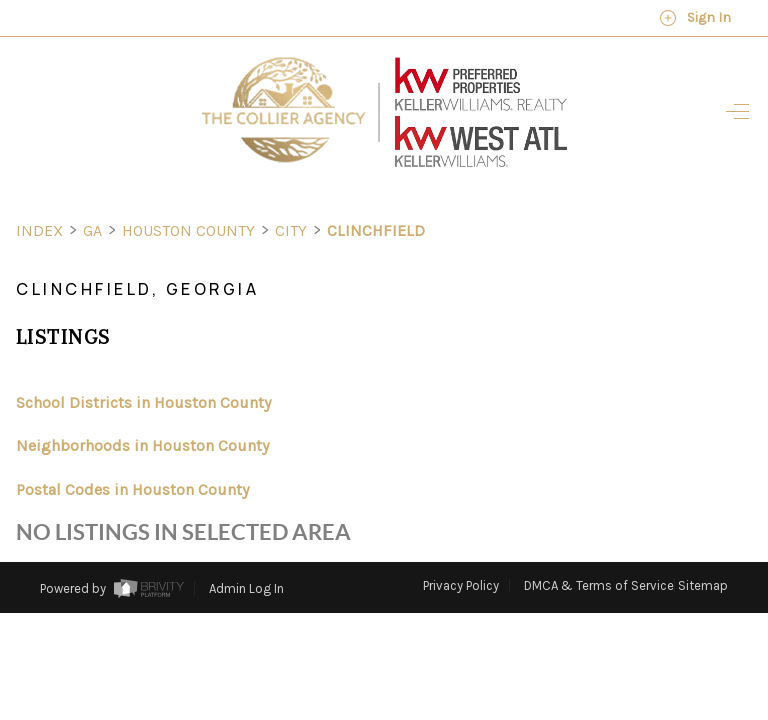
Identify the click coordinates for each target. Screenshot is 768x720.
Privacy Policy (461, 548)
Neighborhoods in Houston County (142, 408)
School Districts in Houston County (143, 365)
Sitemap (703, 548)
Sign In (695, 18)
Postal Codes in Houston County (132, 452)
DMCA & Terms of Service (599, 548)
